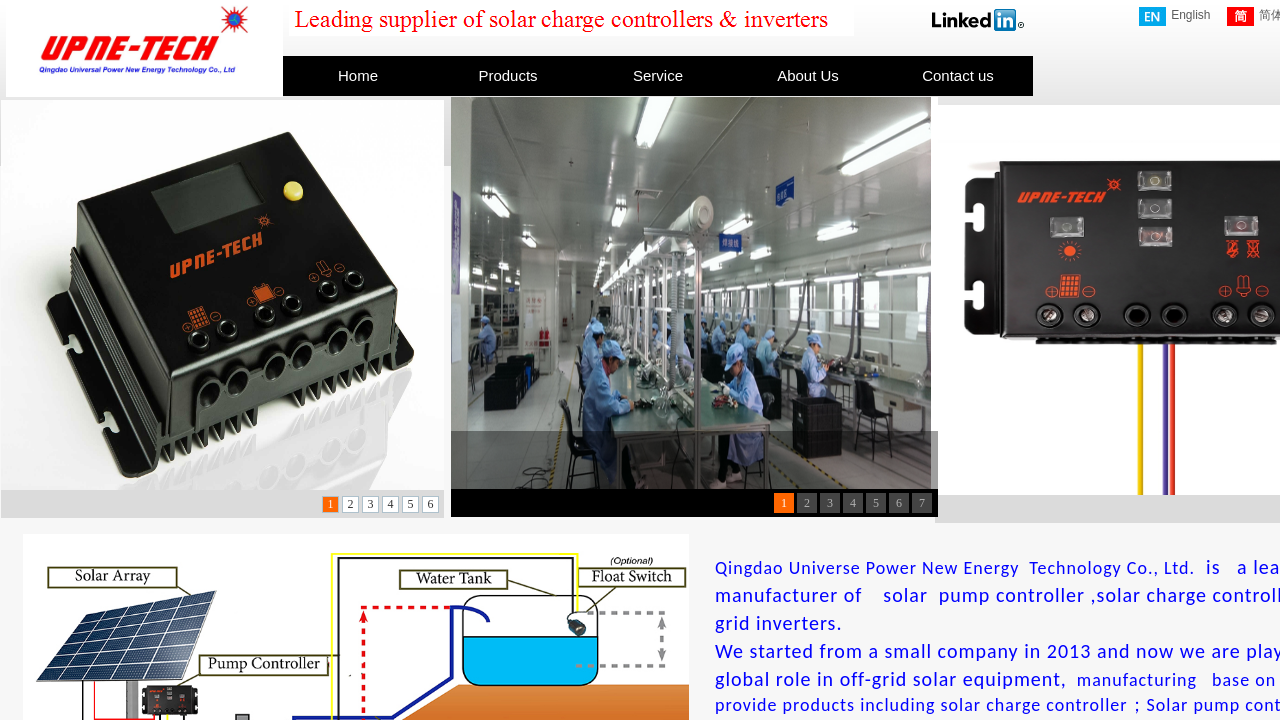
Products (507, 75)
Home (358, 75)
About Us (808, 75)
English (1174, 16)
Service (658, 75)
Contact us (958, 75)
